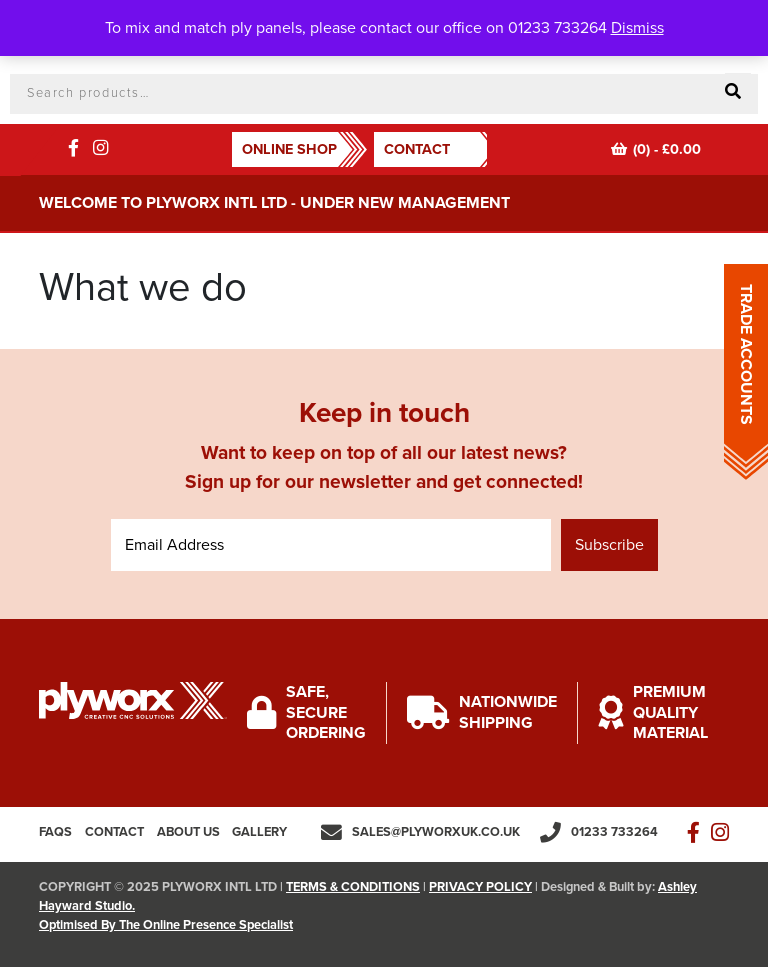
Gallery (259, 832)
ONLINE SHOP (289, 149)
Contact (417, 149)
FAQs (55, 832)
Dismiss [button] (637, 28)
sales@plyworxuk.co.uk (436, 832)
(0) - (656, 149)
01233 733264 (614, 832)
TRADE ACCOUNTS (746, 354)
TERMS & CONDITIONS (353, 887)
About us (188, 832)
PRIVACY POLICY (480, 887)
